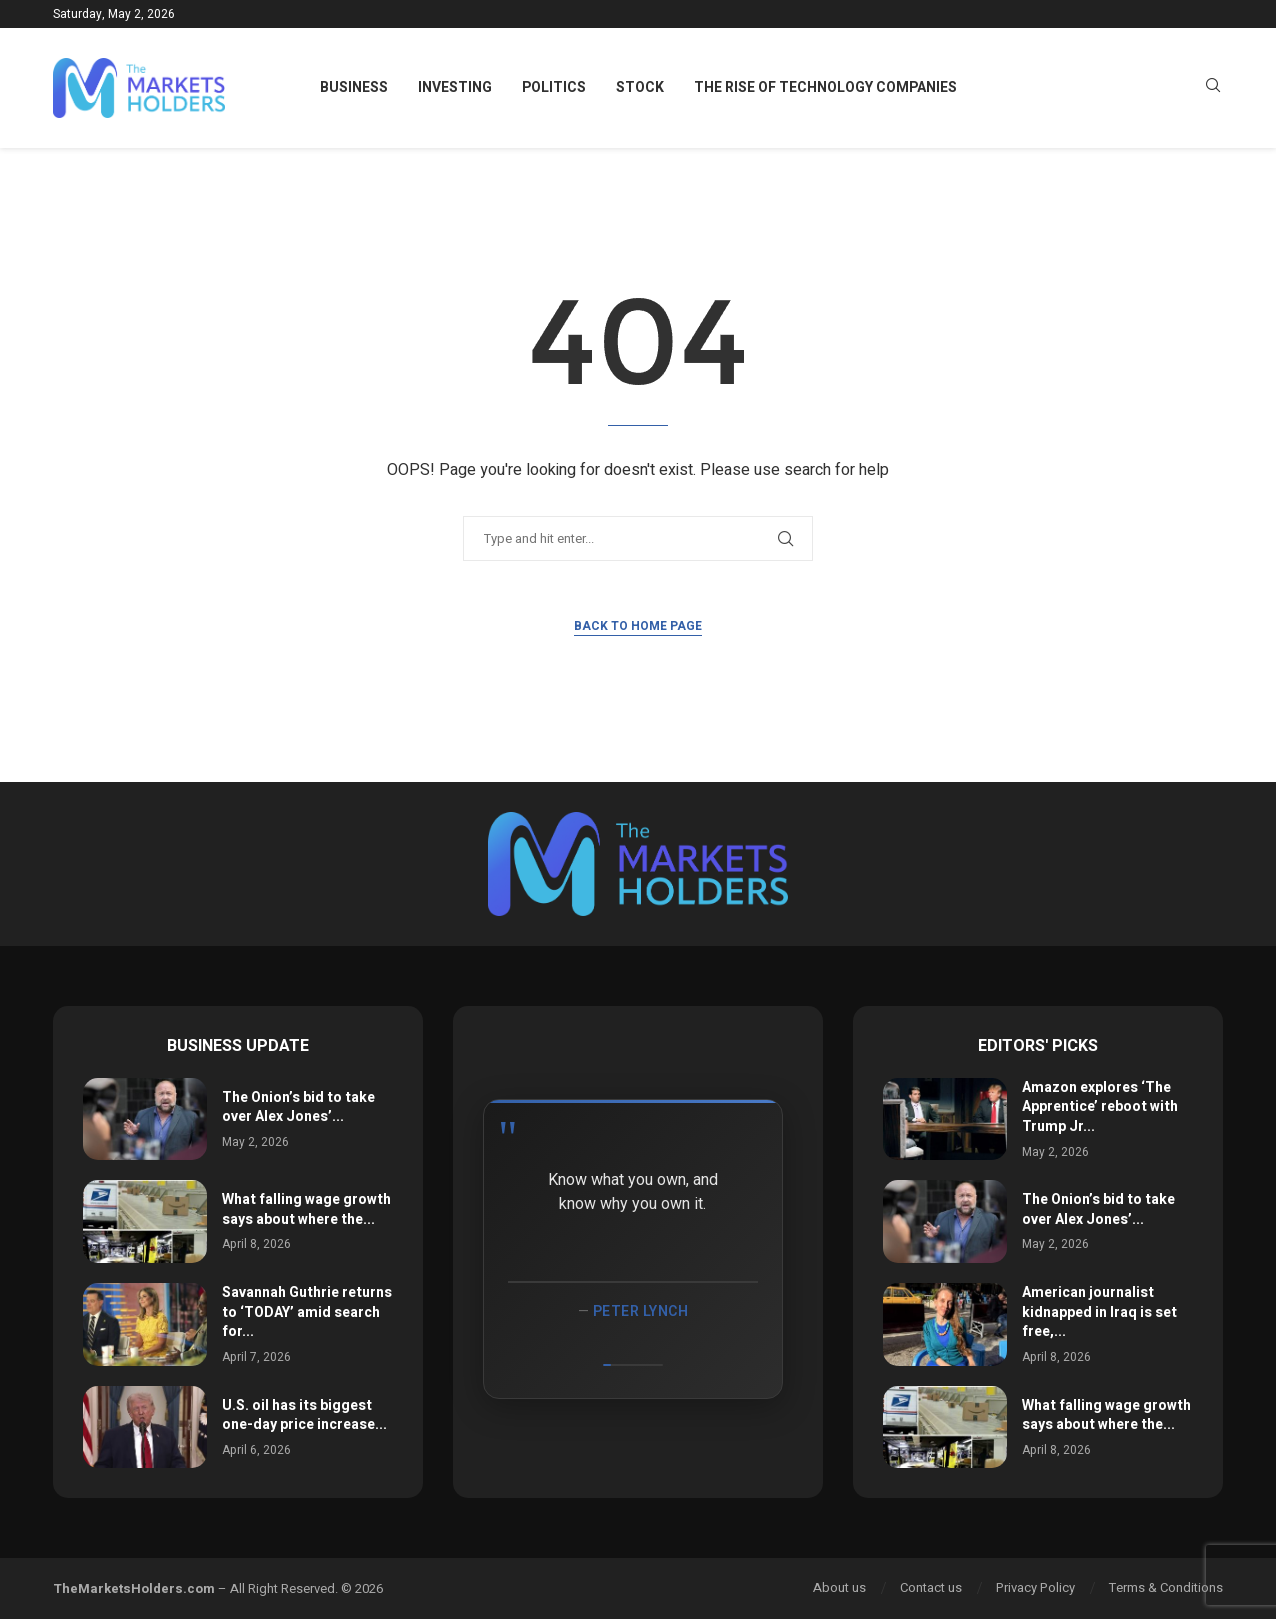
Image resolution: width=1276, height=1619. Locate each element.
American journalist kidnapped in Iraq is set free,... (1099, 1312)
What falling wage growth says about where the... (306, 1209)
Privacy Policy (1035, 1587)
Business (354, 87)
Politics (554, 87)
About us (839, 1587)
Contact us (931, 1587)
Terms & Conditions (1166, 1587)
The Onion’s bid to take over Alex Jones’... (298, 1107)
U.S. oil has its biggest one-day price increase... (304, 1415)
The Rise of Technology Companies (825, 87)
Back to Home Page (638, 626)
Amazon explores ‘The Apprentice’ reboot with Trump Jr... (1100, 1107)
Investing (455, 87)
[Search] (1213, 88)
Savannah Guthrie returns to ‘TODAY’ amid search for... (307, 1312)
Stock (640, 87)
